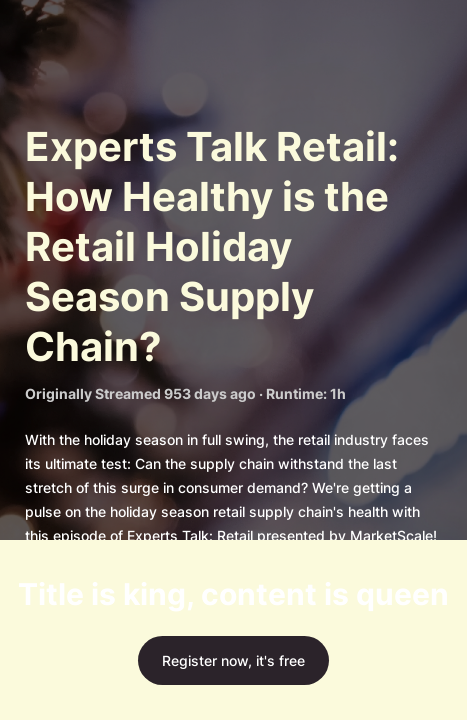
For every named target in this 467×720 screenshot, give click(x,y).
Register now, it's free (233, 660)
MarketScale (391, 535)
